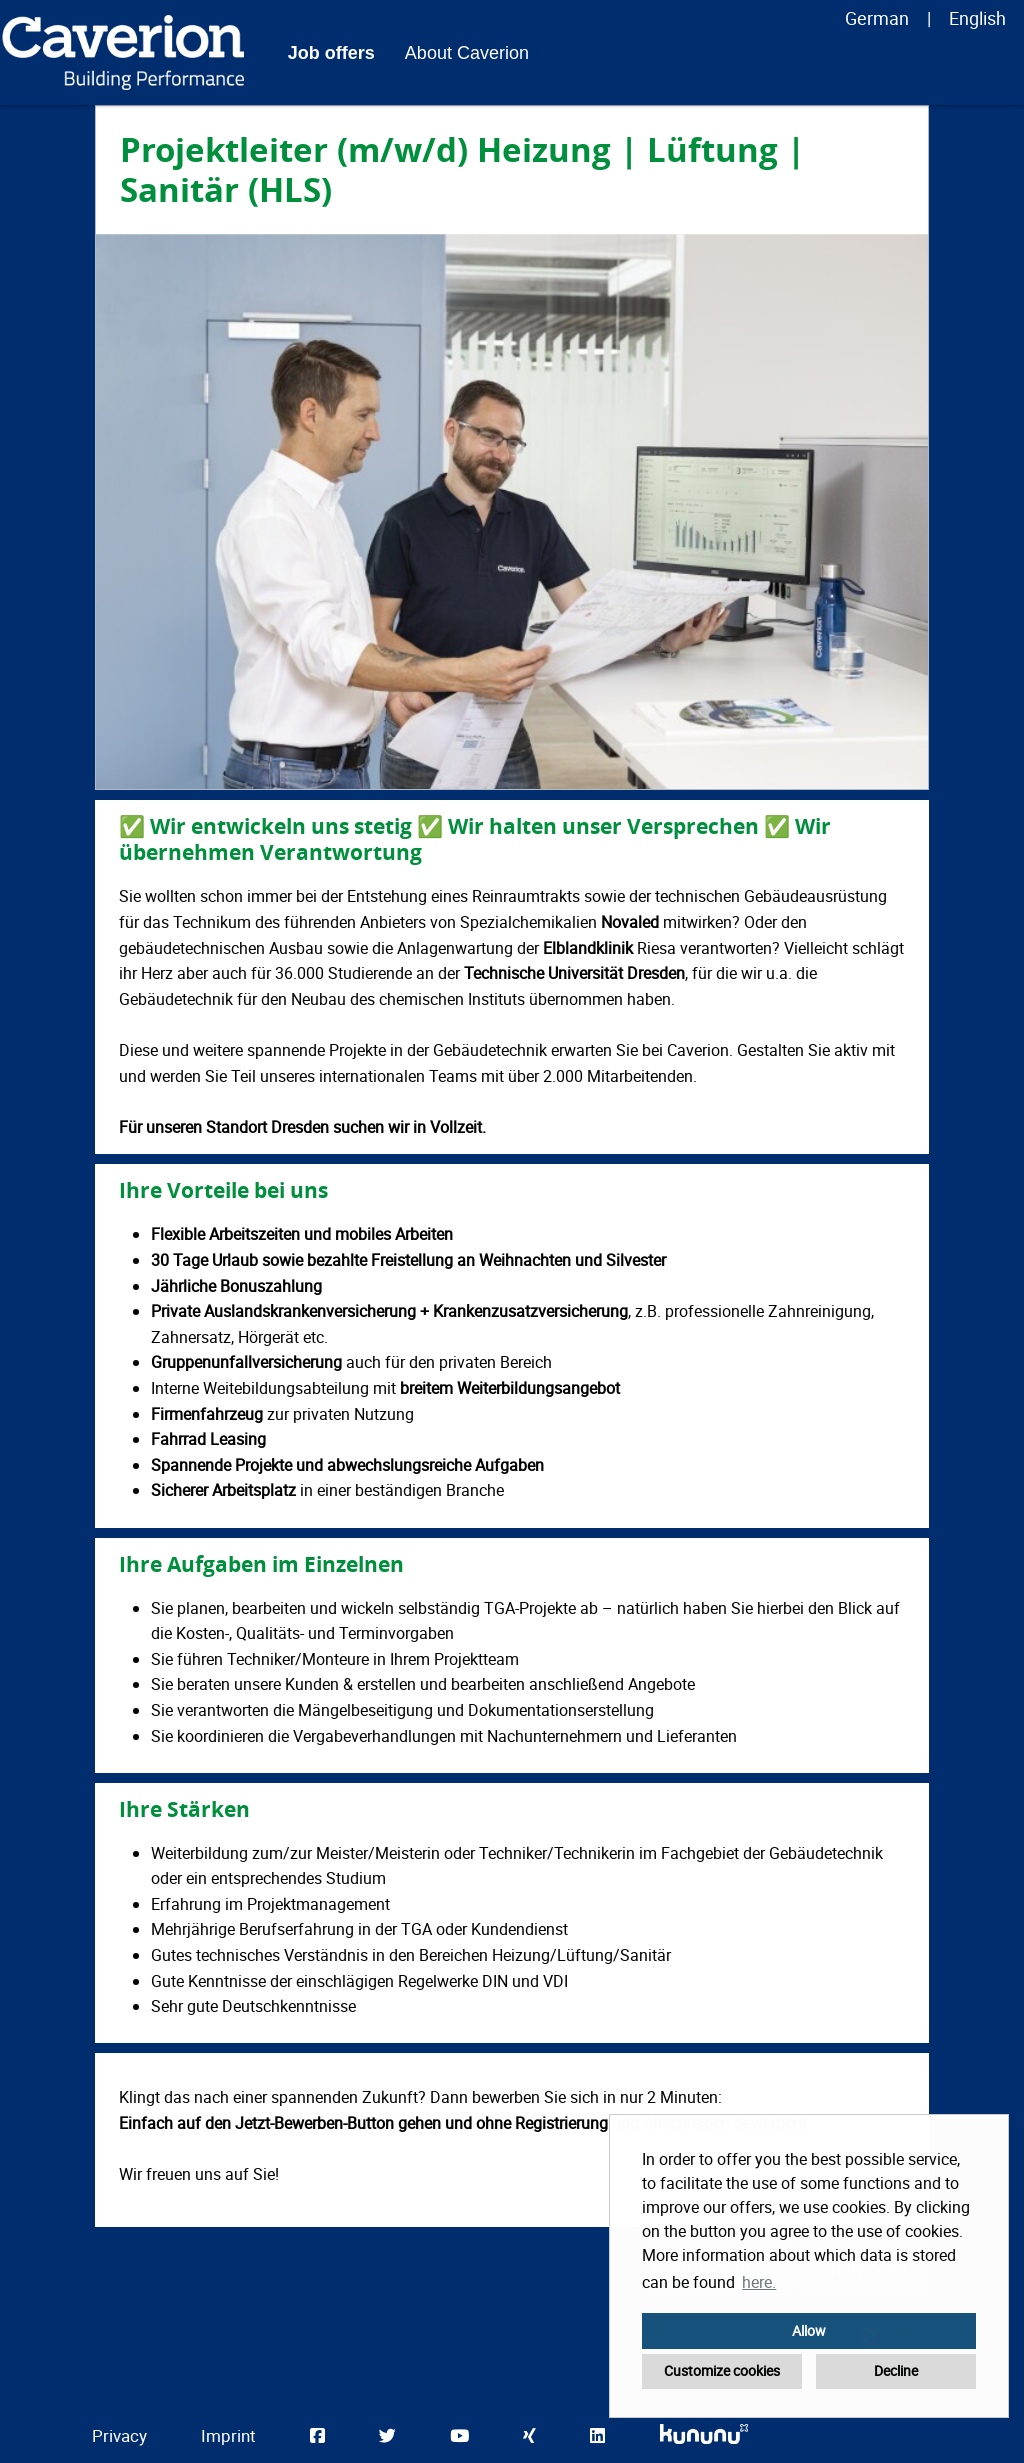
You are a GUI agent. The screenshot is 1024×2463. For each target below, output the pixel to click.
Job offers (331, 53)
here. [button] (759, 2282)
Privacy (119, 2435)
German (877, 18)
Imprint (228, 2435)
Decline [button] (896, 2370)
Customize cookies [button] (722, 2370)
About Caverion (467, 53)
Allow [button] (809, 2330)
